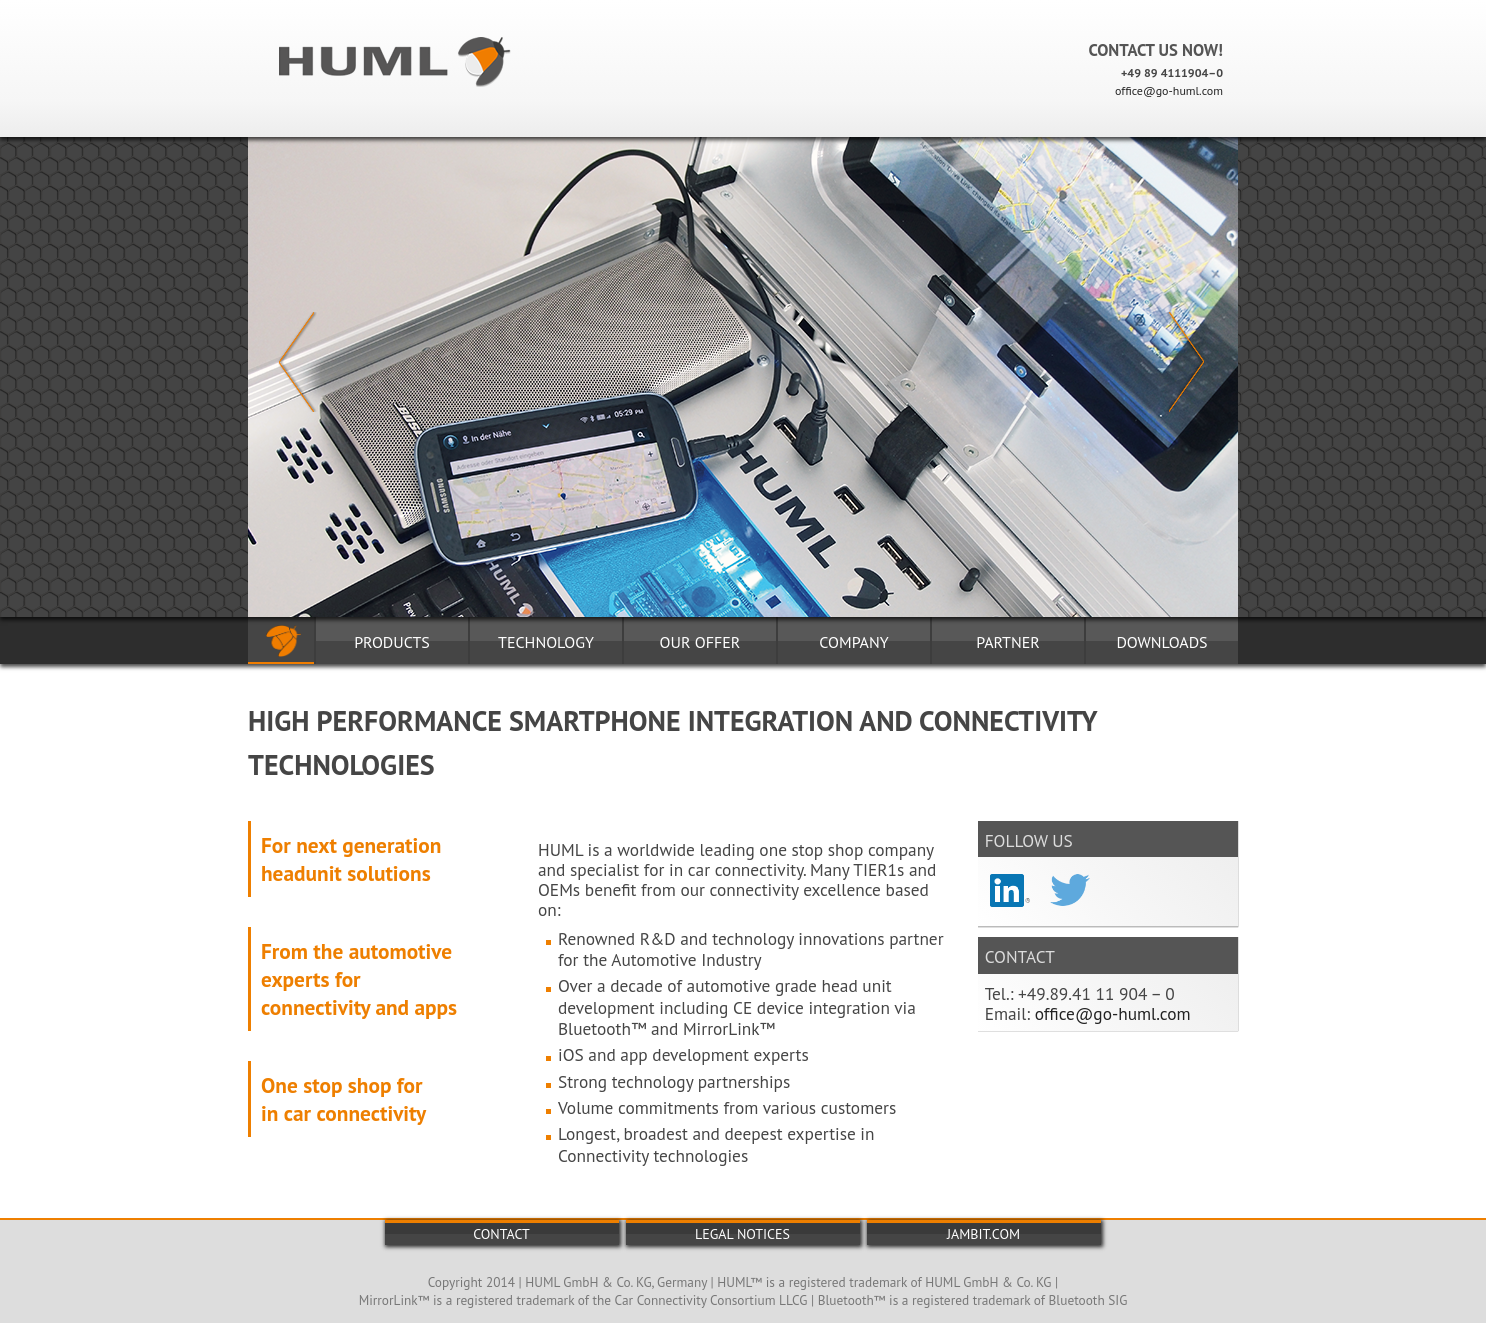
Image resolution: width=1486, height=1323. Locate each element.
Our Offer (700, 642)
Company (853, 642)
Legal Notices (742, 1234)
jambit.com (983, 1234)
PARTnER (1008, 642)
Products (392, 642)
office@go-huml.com (1169, 90)
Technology (546, 642)
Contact (501, 1234)
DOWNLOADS (1161, 642)
